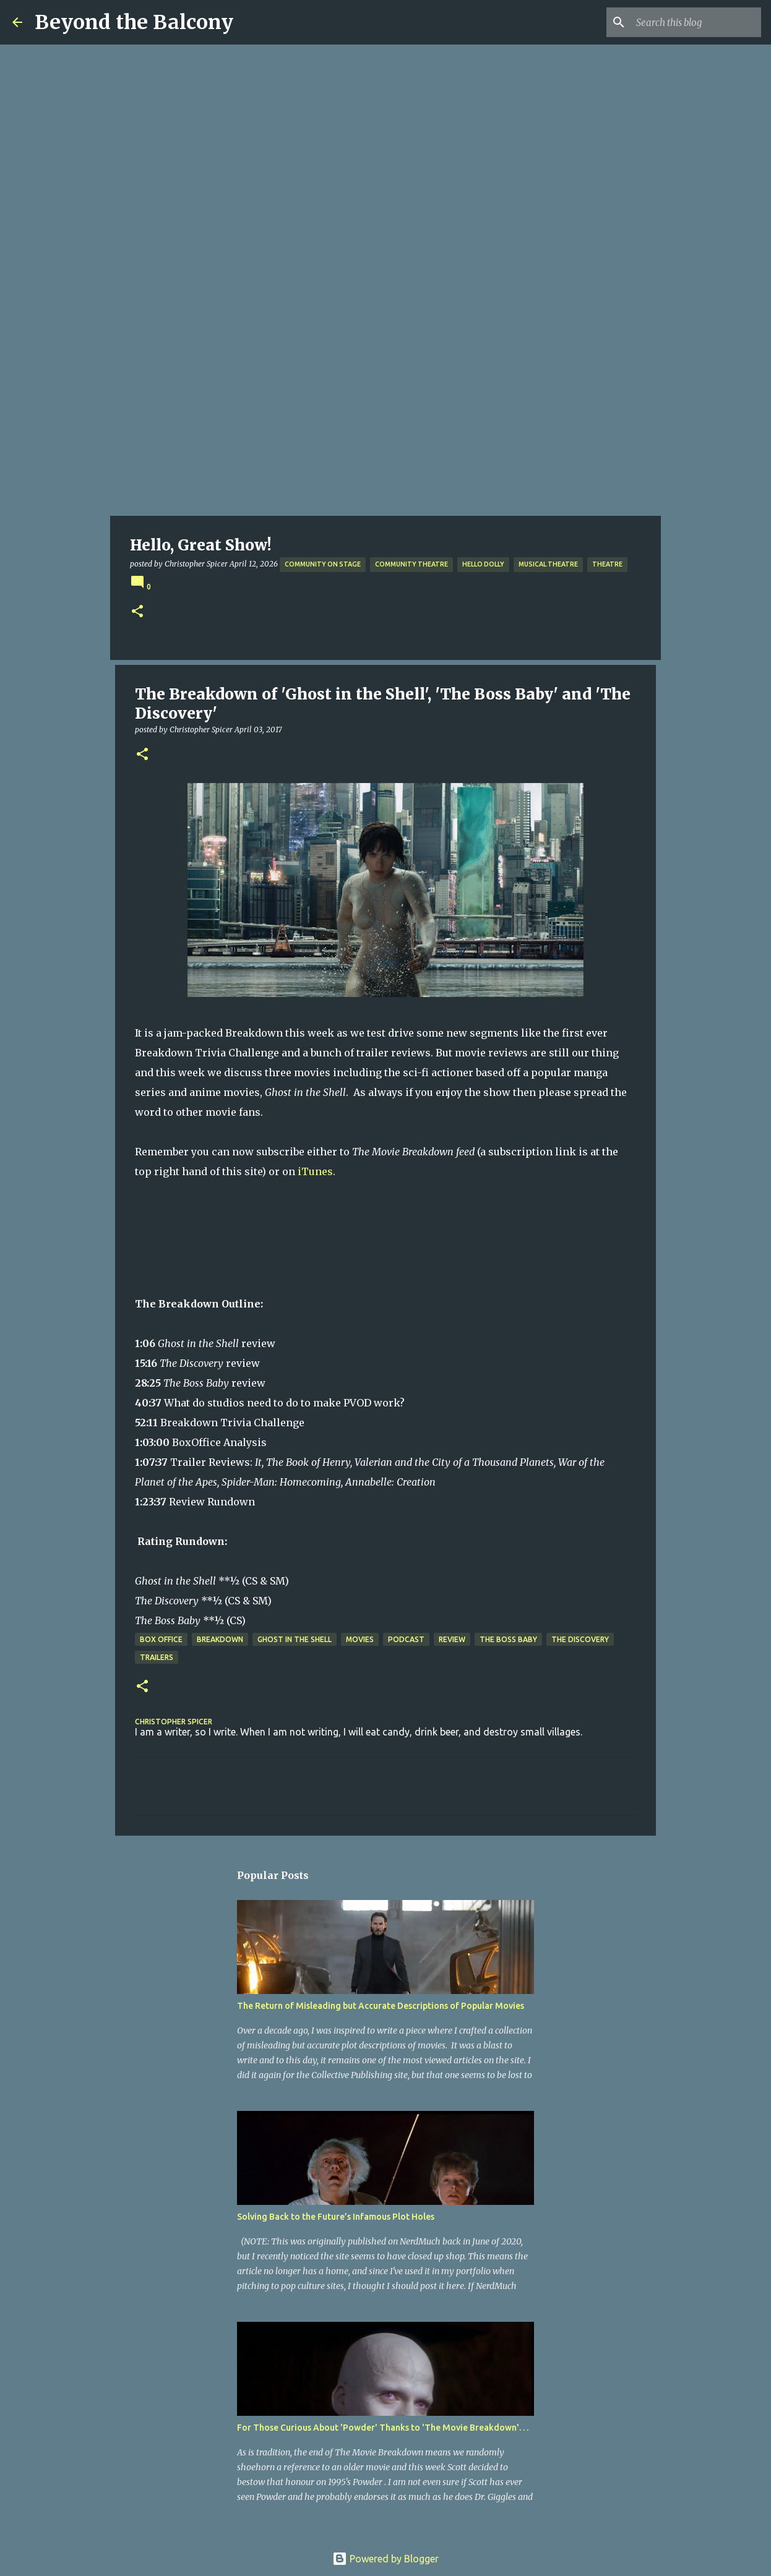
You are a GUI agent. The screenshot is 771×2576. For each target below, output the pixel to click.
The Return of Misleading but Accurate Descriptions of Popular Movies (380, 2006)
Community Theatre (411, 564)
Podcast (406, 1639)
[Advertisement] (385, 423)
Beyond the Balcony (134, 22)
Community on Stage (323, 564)
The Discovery (580, 1639)
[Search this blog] (696, 22)
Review (452, 1639)
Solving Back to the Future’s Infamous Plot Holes (335, 2217)
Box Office (161, 1639)
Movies (360, 1639)
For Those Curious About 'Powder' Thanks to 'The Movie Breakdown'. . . (382, 2428)
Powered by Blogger (385, 2558)
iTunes (315, 1171)
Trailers (156, 1657)
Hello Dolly (483, 564)
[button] (137, 612)
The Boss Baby (508, 1639)
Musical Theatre (548, 564)
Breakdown (220, 1639)
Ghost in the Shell (294, 1639)
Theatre (607, 564)
